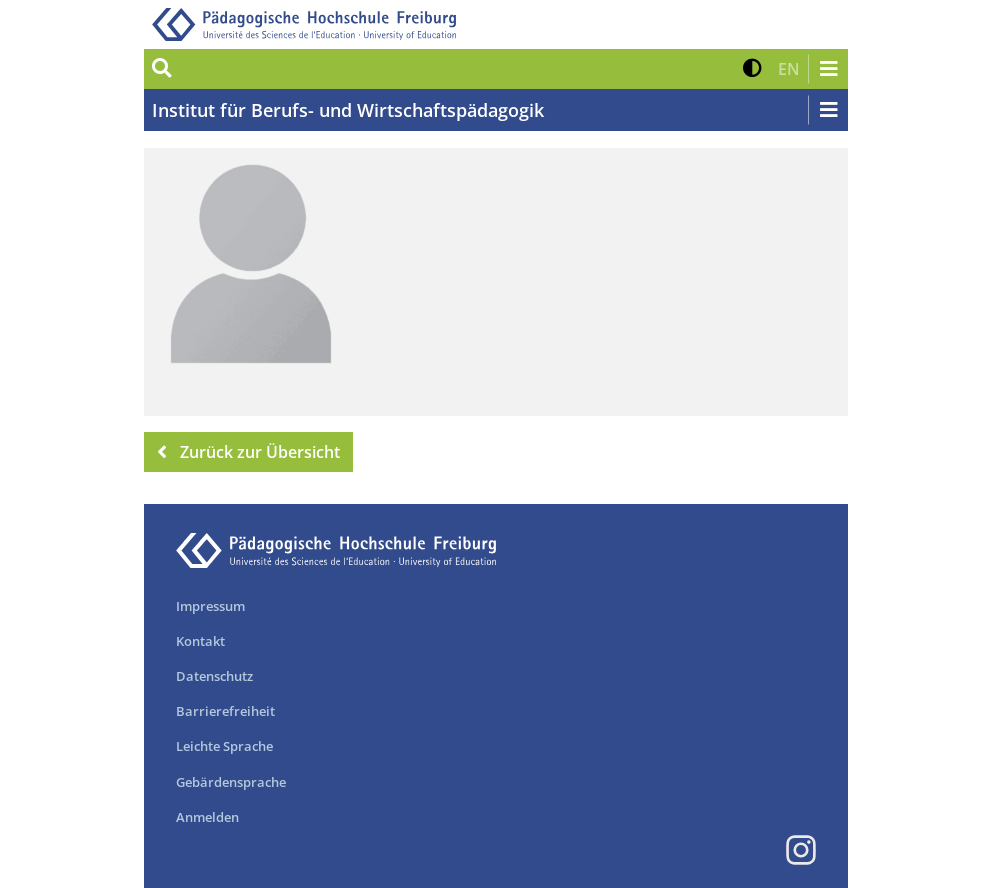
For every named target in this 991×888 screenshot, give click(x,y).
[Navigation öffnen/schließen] (828, 69)
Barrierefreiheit (225, 711)
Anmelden (207, 817)
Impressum (210, 606)
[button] (752, 69)
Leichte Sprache (224, 746)
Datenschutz (214, 676)
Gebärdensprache (231, 782)
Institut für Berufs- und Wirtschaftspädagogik (348, 110)
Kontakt (200, 641)
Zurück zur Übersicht (249, 452)
